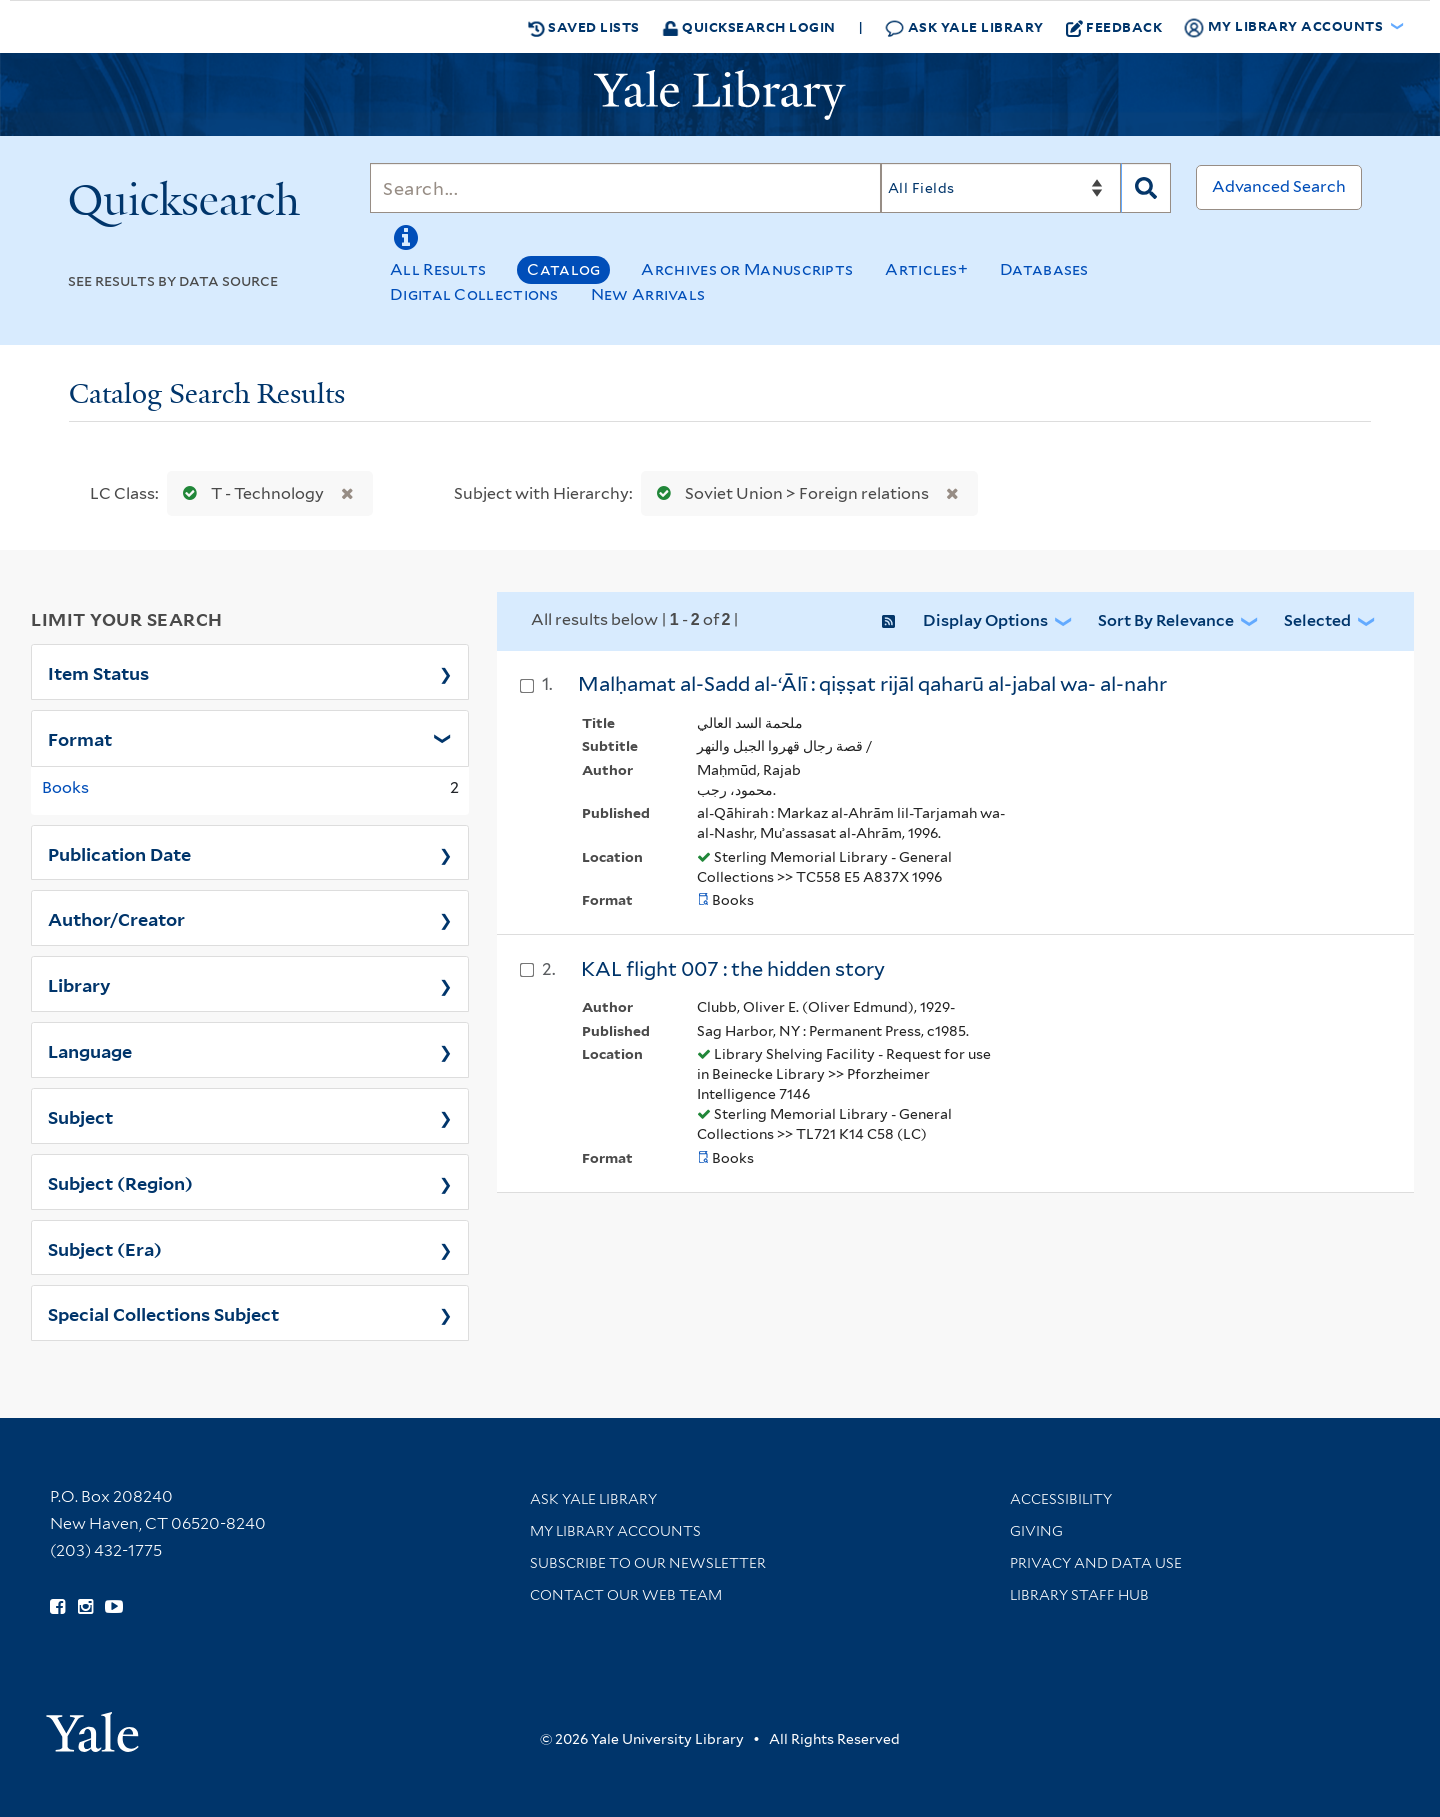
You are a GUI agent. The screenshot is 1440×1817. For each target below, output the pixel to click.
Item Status (98, 672)
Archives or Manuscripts (747, 269)
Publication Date (119, 853)
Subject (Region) (120, 1182)
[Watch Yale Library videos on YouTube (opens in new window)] (114, 1607)
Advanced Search (1279, 186)
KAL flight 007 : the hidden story (733, 969)
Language (90, 1050)
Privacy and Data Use (1096, 1563)
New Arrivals (648, 294)
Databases (1044, 269)
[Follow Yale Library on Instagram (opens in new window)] (85, 1607)
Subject (80, 1116)
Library (79, 984)
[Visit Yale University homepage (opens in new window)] (92, 1725)
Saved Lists (584, 27)
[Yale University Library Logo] (720, 95)
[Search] (625, 188)
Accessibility (1061, 1499)
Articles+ (926, 269)
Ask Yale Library (964, 27)
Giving (1036, 1531)
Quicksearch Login (749, 26)
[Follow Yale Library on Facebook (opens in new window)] (57, 1607)
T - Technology (249, 493)
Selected (1317, 620)
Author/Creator (116, 918)
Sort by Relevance (1166, 620)
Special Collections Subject (163, 1313)
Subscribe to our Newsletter (648, 1563)
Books (65, 787)
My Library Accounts (615, 1531)
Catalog (563, 269)
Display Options (985, 620)
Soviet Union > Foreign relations (788, 493)
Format (80, 738)
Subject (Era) (105, 1248)
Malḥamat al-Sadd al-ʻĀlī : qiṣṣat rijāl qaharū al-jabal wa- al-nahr (872, 684)
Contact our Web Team (626, 1595)
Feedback (1114, 27)
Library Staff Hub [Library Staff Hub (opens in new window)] (1079, 1595)
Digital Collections (474, 294)
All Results (438, 269)
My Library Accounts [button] (1285, 27)
